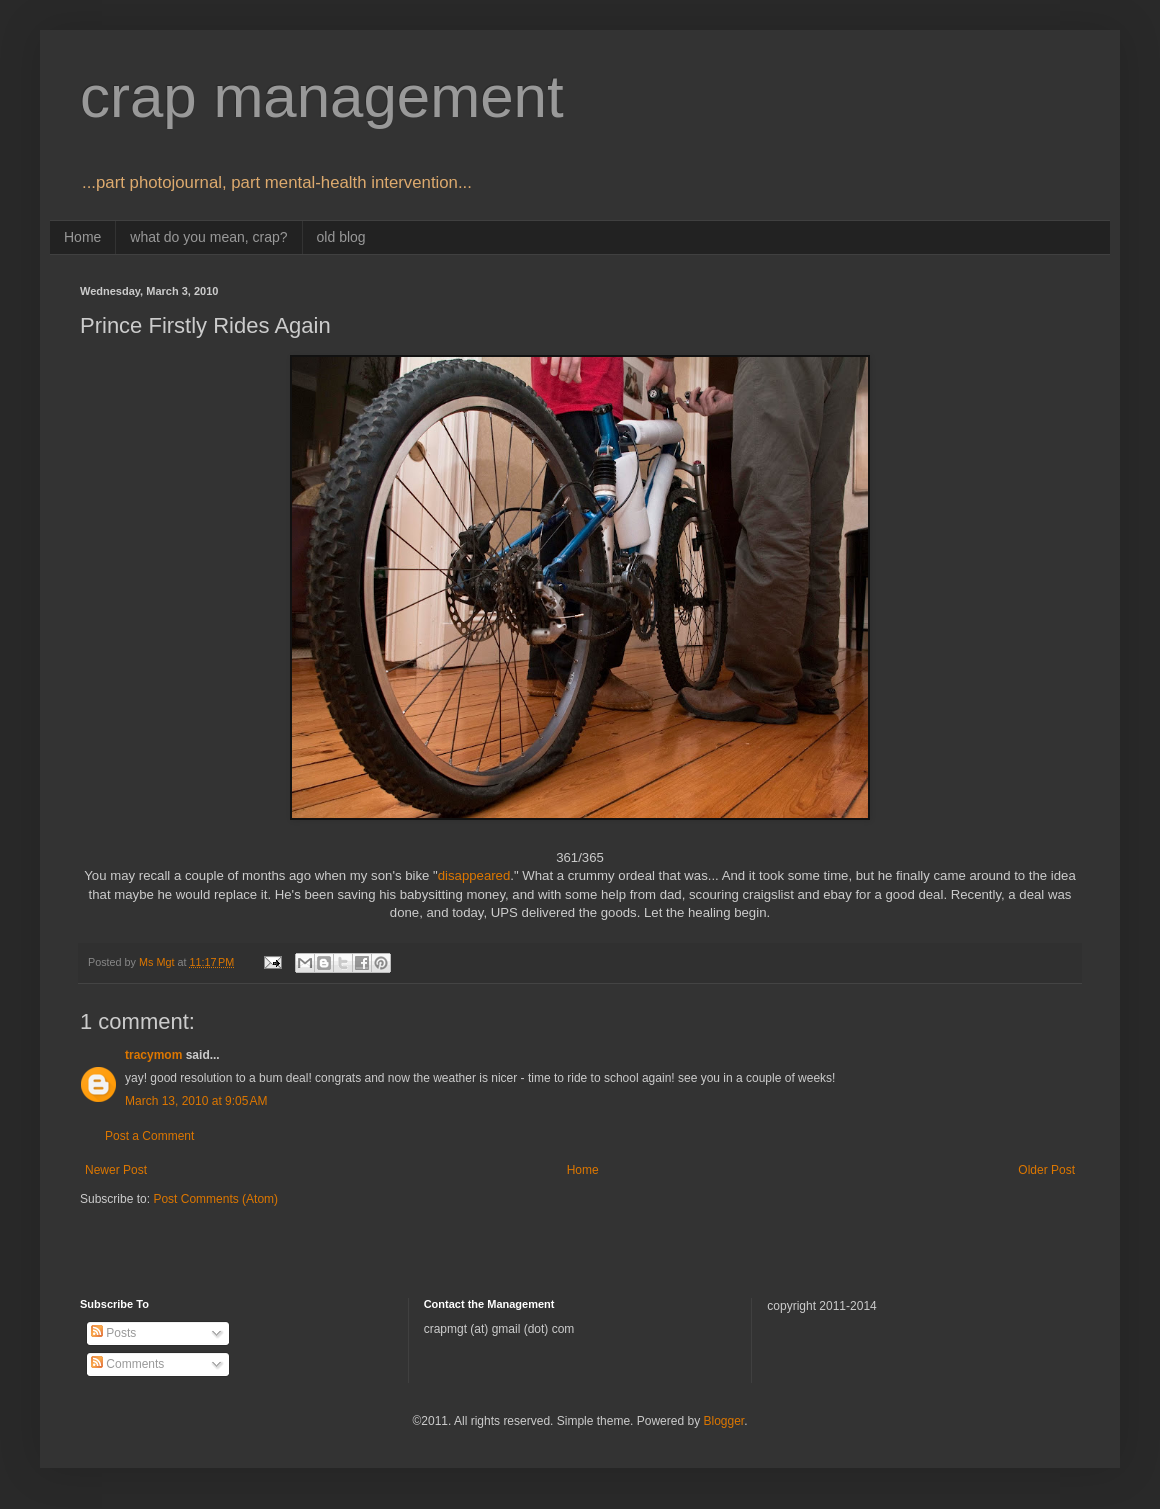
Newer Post (116, 1170)
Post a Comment (149, 1136)
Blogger (723, 1421)
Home (82, 237)
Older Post (1046, 1170)
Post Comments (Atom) (215, 1199)
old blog (341, 237)
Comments (127, 1364)
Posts (113, 1333)
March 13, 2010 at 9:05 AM (196, 1101)
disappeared (474, 875)
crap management (322, 96)
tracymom (153, 1055)
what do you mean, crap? (208, 237)
